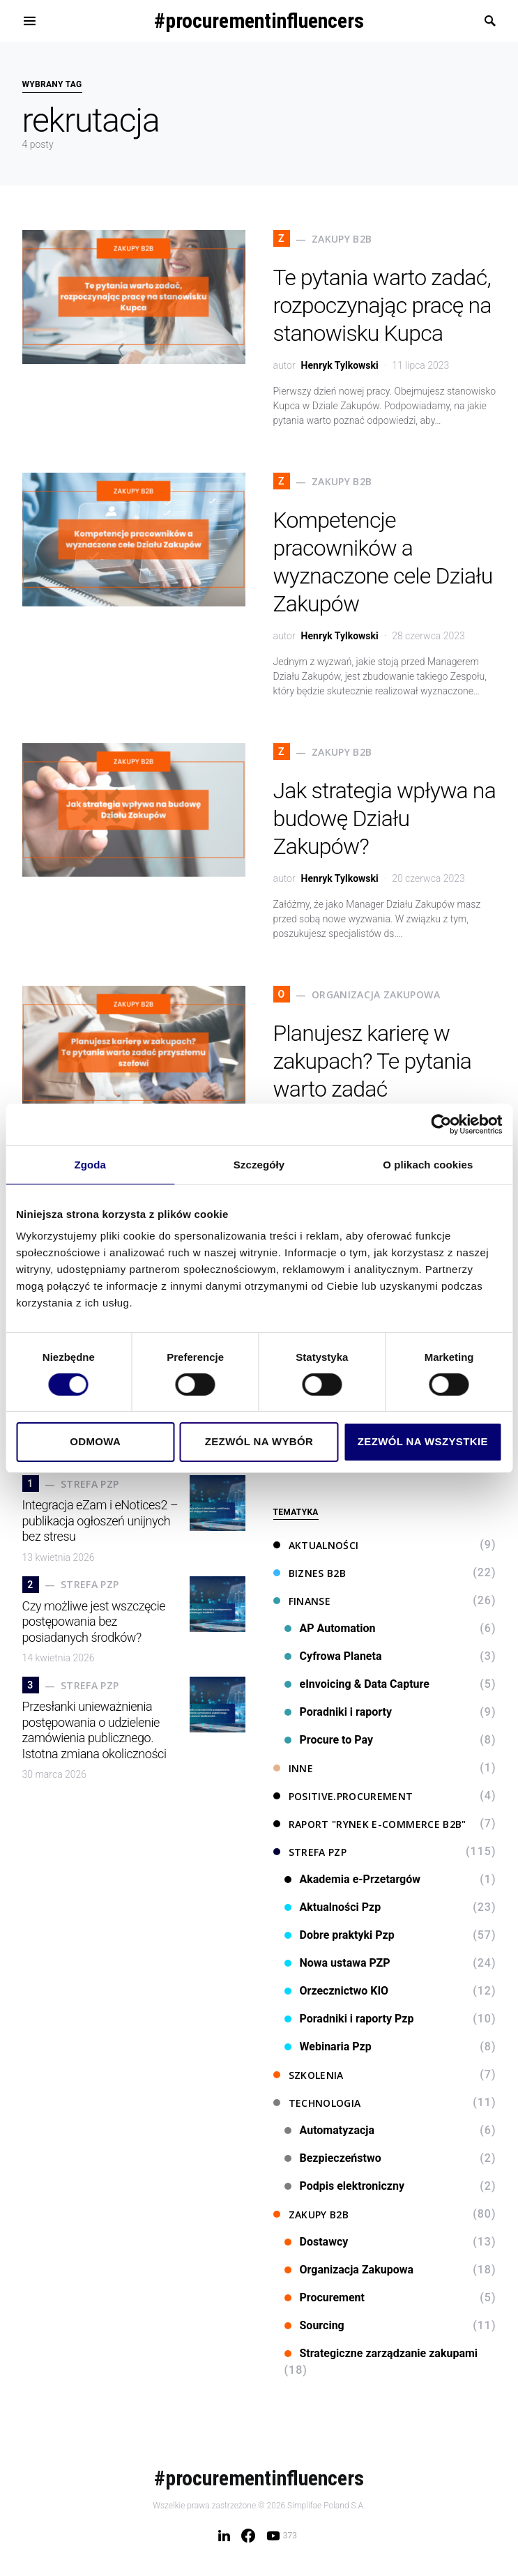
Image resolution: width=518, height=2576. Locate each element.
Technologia (317, 2103)
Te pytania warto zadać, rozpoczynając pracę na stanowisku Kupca (382, 305)
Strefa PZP (310, 1852)
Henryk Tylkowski (340, 365)
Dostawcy (316, 2241)
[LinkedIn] (224, 2536)
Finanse (301, 1601)
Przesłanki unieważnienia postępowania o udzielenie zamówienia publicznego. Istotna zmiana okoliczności (94, 1730)
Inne (293, 1768)
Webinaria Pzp (328, 2046)
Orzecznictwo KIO (336, 1990)
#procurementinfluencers (259, 20)
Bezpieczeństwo (332, 2158)
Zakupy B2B (311, 2214)
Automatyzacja (329, 2130)
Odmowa (95, 1441)
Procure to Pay (329, 1739)
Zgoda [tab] (90, 1164)
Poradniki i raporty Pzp (349, 2018)
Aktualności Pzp (332, 1907)
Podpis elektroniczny (344, 2186)
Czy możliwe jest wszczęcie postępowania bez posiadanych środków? (94, 1622)
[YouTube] (281, 2536)
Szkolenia (308, 2075)
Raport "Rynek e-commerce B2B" (369, 1824)
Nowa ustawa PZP (337, 1962)
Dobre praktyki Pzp (339, 1935)
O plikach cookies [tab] (428, 1164)
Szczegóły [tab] (259, 1164)
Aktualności (316, 1545)
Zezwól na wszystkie (423, 1441)
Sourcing (314, 2325)
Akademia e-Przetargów (352, 1879)
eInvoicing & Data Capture (356, 1684)
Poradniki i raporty (338, 1711)
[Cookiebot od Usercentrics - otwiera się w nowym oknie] (441, 1123)
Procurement (324, 2297)
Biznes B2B (309, 1573)
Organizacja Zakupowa (349, 2269)
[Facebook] (248, 2536)
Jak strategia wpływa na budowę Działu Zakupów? (384, 818)
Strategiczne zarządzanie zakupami (381, 2353)
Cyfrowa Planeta (333, 1656)
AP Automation (330, 1628)
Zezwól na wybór (259, 1441)
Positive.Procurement (343, 1796)
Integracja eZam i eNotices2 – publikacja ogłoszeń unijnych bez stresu (100, 1520)
